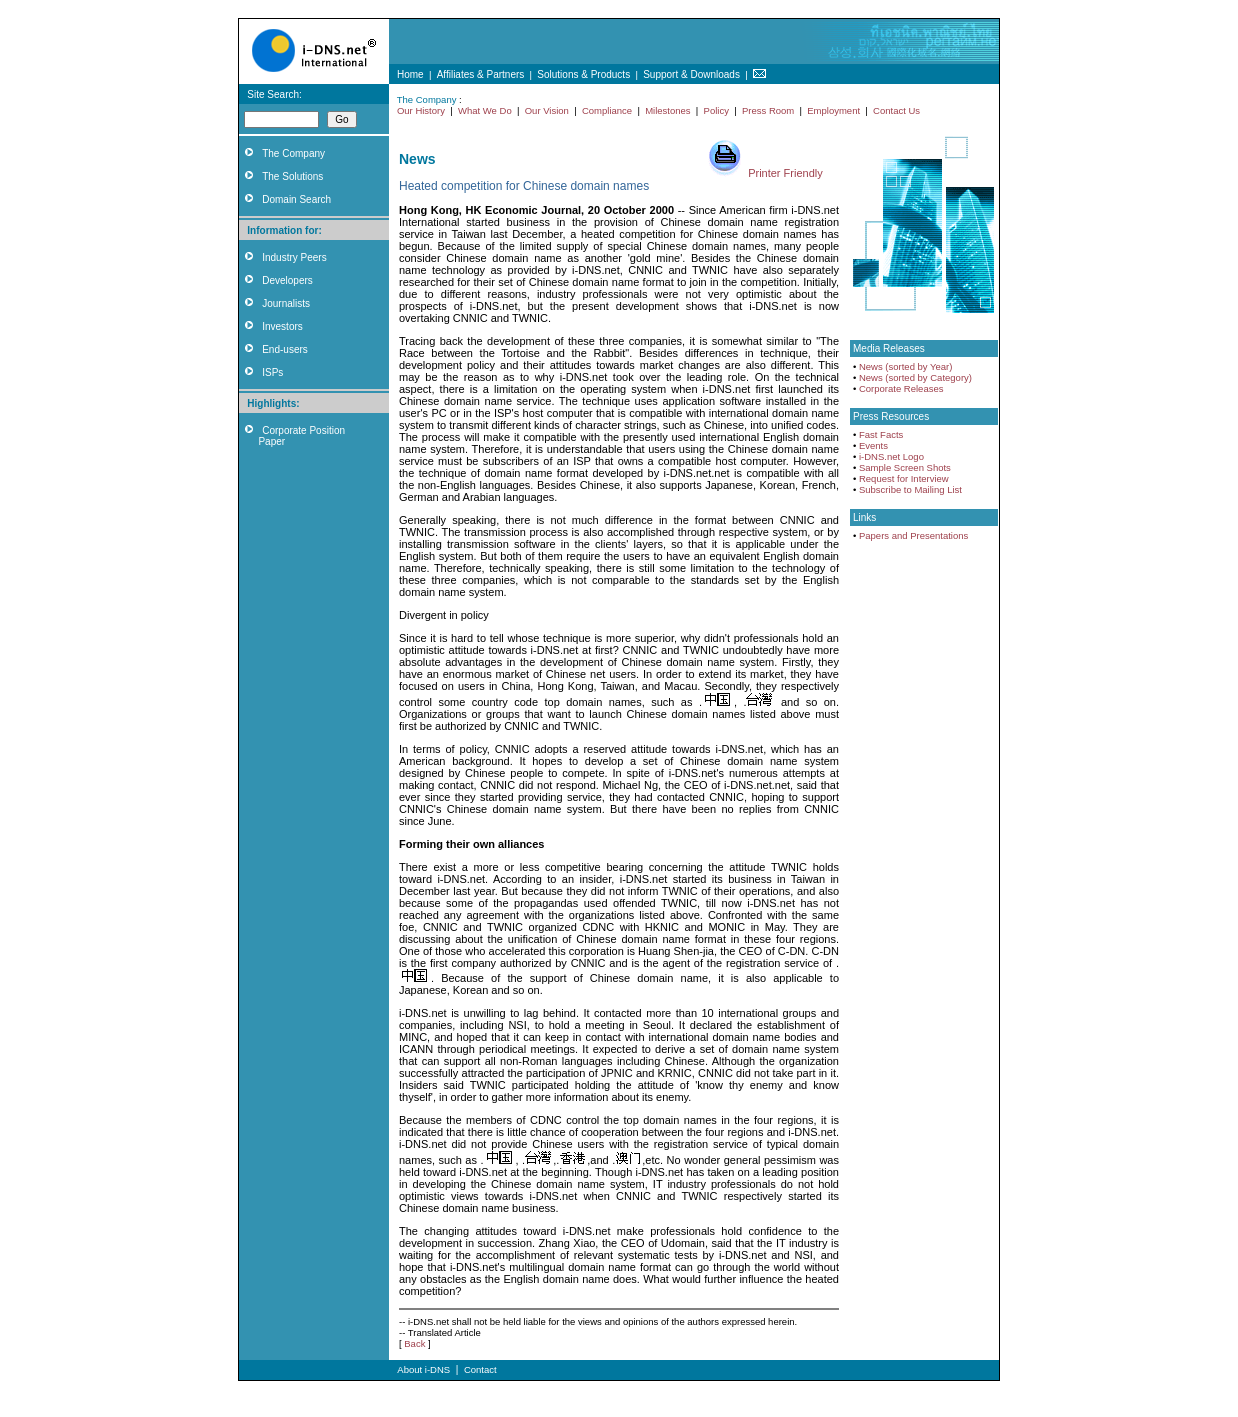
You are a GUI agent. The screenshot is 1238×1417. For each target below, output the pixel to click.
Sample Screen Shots (905, 467)
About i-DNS (423, 1369)
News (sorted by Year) (905, 366)
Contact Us (896, 110)
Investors (282, 326)
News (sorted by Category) (915, 377)
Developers (287, 280)
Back (414, 1343)
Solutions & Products (583, 74)
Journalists (286, 303)
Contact (480, 1369)
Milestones (667, 110)
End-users (285, 349)
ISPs (272, 372)
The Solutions (292, 176)
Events (873, 445)
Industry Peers (294, 257)
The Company (293, 153)
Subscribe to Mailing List (910, 489)
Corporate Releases (901, 388)
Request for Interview (904, 478)
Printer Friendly (785, 173)
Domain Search (296, 199)
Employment (833, 110)
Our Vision (547, 110)
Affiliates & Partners (481, 74)
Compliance (607, 110)
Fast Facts (881, 434)
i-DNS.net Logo (891, 456)
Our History (421, 110)
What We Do (485, 110)
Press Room (768, 110)
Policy (716, 110)
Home (410, 74)
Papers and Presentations (913, 535)
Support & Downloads (691, 74)
